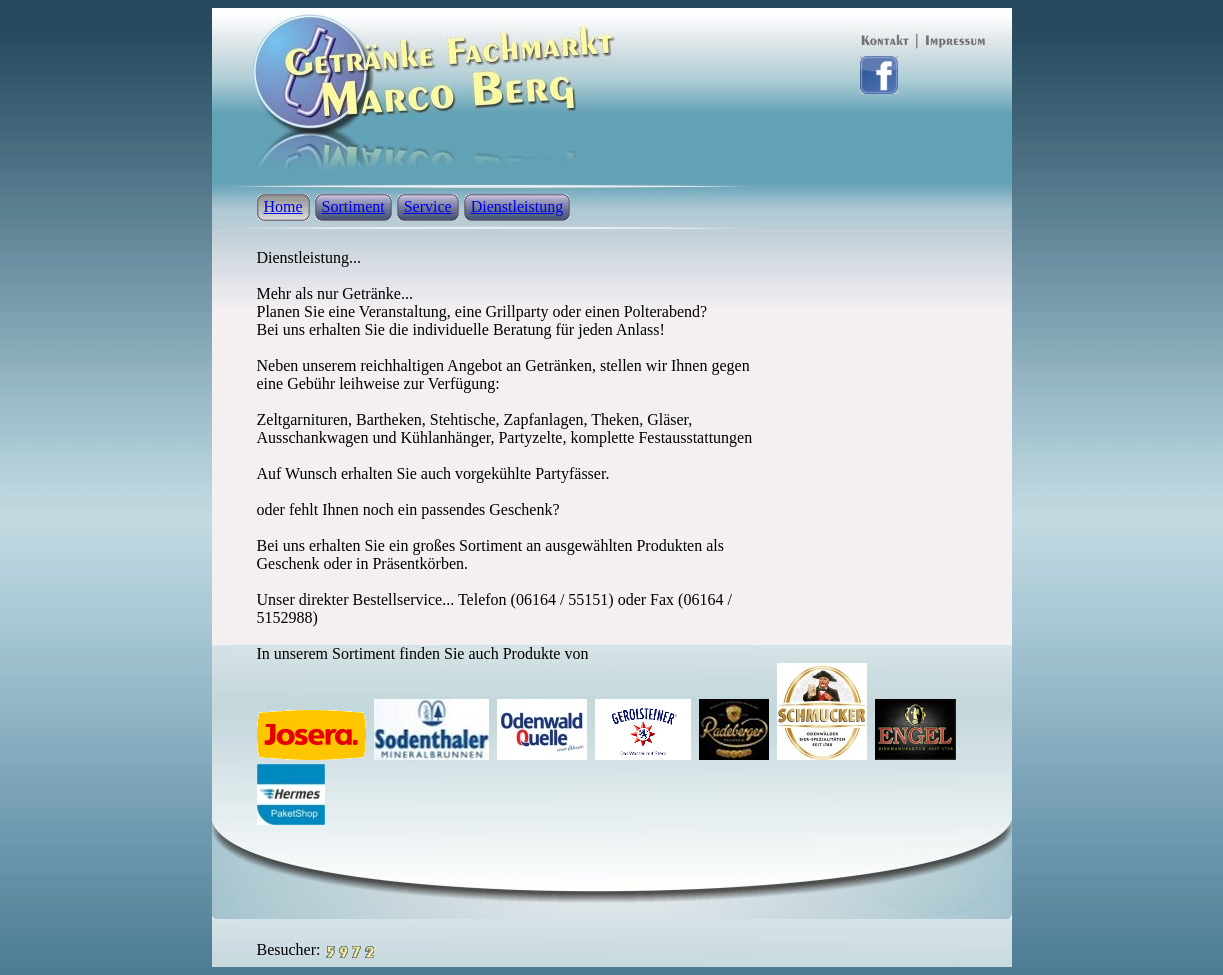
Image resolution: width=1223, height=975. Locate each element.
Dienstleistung (517, 206)
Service (428, 206)
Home (283, 206)
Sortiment (353, 206)
